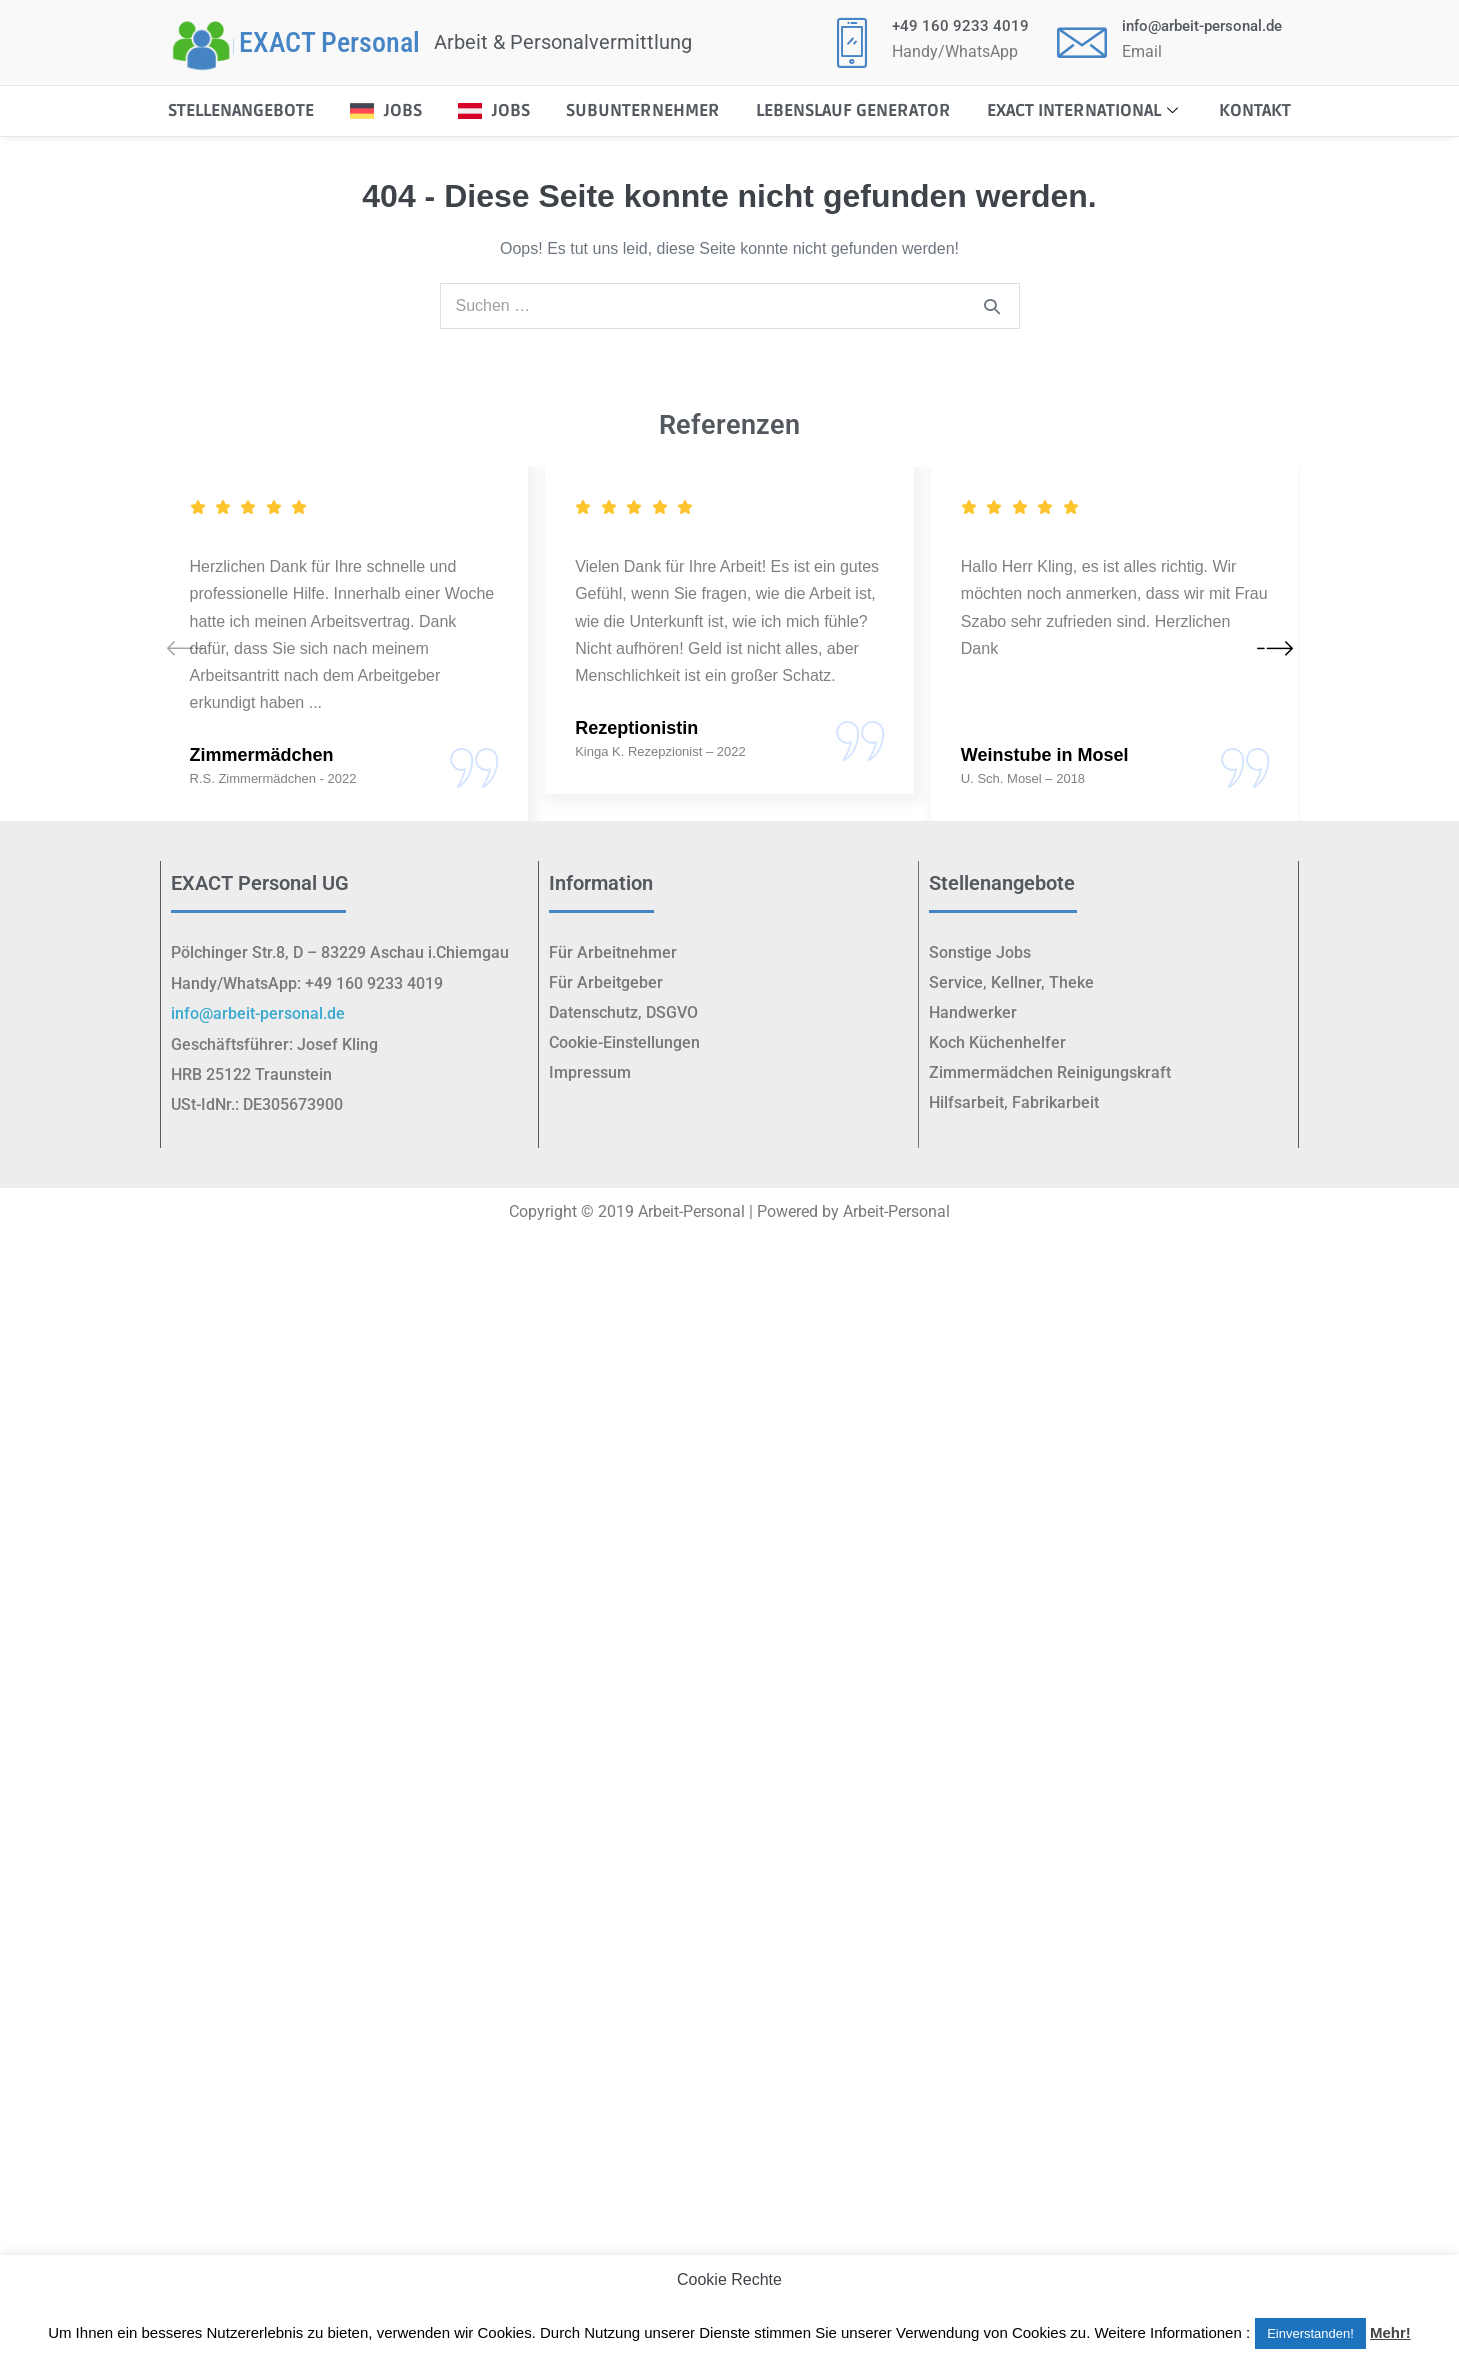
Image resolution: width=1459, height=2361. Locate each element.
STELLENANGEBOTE (241, 110)
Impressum (590, 1072)
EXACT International (1085, 110)
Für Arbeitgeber (606, 982)
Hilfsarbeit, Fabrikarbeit (1014, 1102)
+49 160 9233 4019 (960, 26)
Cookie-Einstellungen (624, 1042)
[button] (1275, 647)
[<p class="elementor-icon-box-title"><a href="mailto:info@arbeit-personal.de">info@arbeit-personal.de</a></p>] (1082, 42)
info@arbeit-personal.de (1202, 26)
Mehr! (1390, 2332)
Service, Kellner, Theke (1011, 982)
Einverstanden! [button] (1310, 2333)
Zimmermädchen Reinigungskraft (1050, 1072)
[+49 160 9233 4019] (852, 42)
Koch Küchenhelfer (997, 1042)
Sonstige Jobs (980, 952)
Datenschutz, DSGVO (623, 1012)
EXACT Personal (329, 42)
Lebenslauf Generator (853, 110)
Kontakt (1255, 110)
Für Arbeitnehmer (613, 952)
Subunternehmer (643, 110)
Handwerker (973, 1012)
